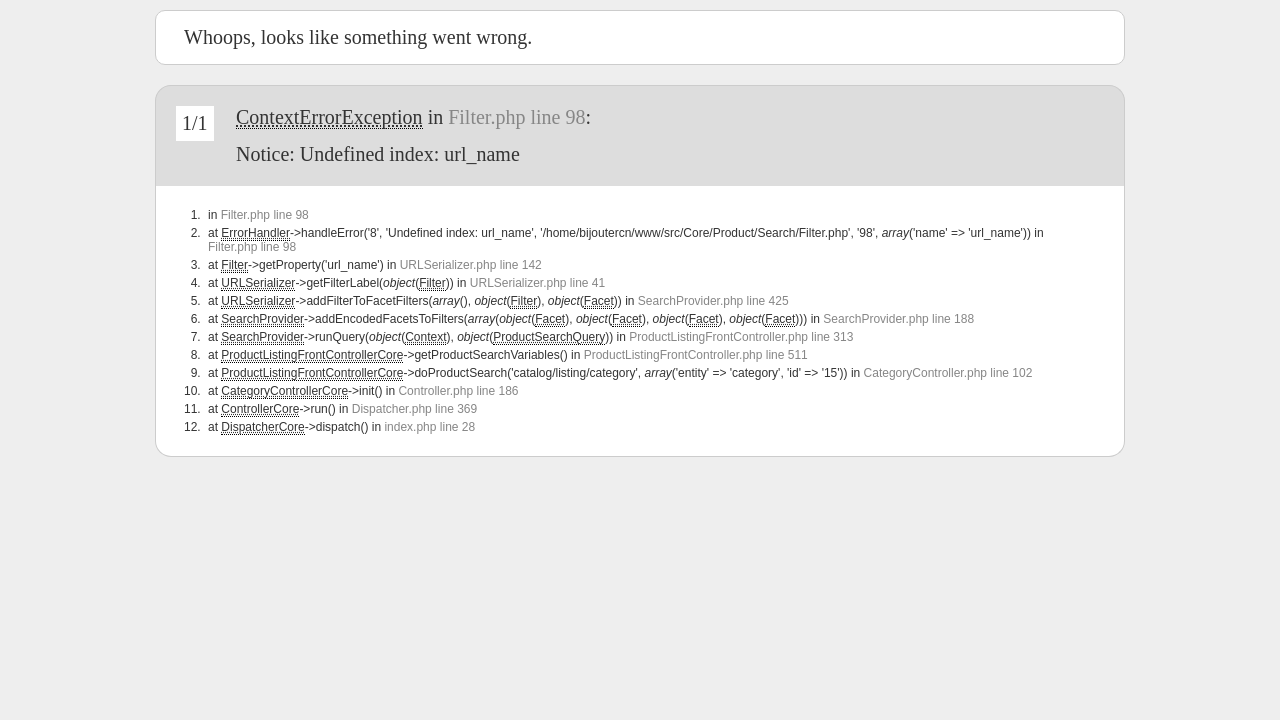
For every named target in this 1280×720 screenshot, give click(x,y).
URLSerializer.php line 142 (471, 265)
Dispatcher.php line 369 (414, 409)
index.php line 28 (429, 427)
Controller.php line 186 (458, 391)
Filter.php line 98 (516, 117)
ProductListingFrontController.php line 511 (696, 355)
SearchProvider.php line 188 (898, 319)
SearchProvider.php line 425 (713, 301)
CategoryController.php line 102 (948, 373)
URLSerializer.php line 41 (537, 283)
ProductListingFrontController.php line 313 (741, 337)
